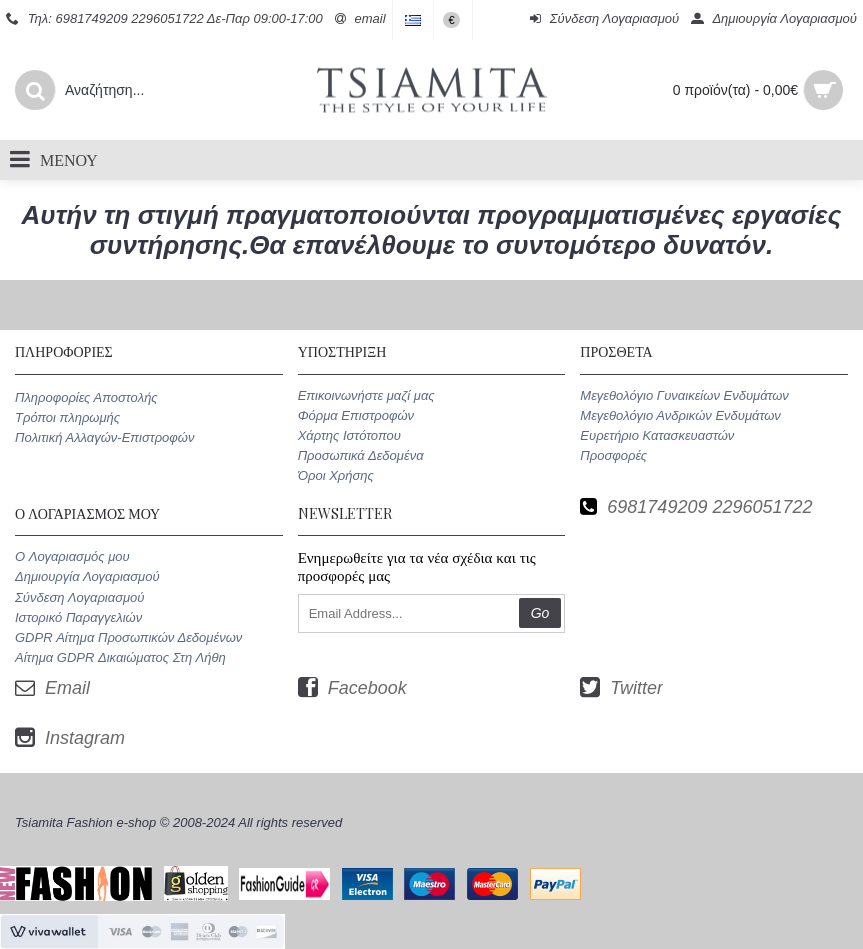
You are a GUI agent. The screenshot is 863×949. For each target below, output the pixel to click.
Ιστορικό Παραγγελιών (78, 617)
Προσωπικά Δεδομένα (361, 455)
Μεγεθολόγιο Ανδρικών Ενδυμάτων (680, 415)
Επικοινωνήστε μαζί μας (366, 395)
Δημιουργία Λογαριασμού (87, 576)
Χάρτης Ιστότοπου (349, 435)
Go (540, 613)
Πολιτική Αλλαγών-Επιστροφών (104, 437)
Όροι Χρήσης (336, 475)
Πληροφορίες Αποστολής (86, 397)
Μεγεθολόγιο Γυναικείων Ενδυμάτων (684, 395)
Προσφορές (613, 455)
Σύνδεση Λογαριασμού (79, 597)
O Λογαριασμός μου (72, 556)
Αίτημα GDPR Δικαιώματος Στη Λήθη (120, 657)
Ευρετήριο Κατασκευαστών (657, 435)
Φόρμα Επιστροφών (356, 415)
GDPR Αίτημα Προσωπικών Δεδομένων (128, 637)
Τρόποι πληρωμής (67, 417)
